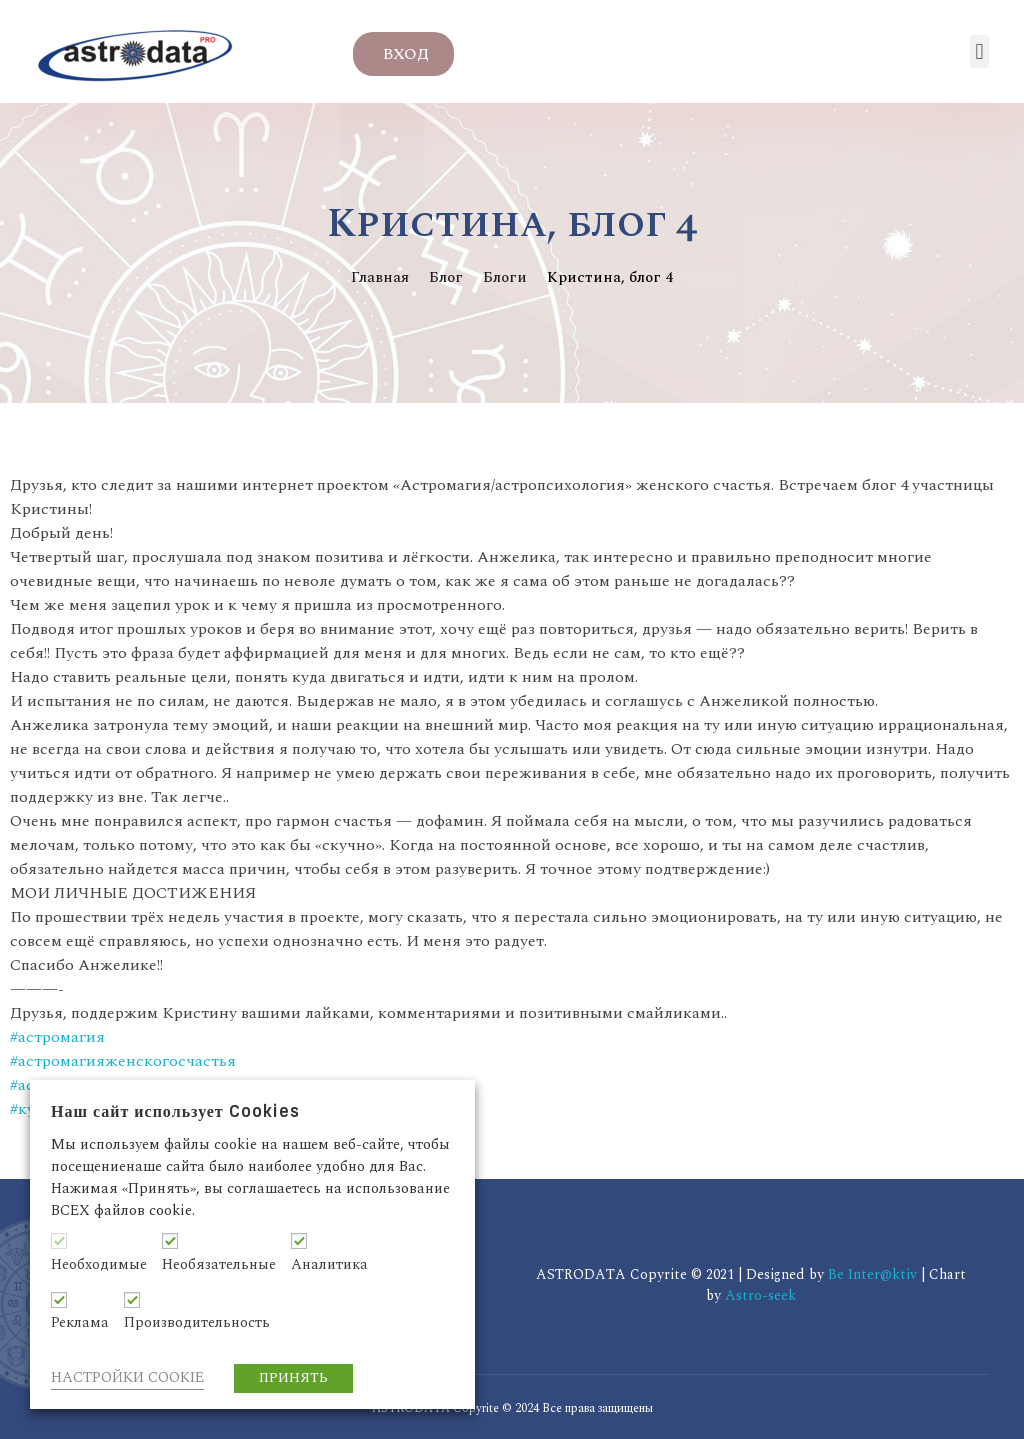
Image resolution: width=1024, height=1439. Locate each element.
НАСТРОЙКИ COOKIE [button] (127, 1377)
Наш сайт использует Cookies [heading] (175, 1111)
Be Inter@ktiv (874, 1274)
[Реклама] (59, 1300)
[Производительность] (132, 1300)
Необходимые (99, 1265)
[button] (979, 51)
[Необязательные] (170, 1241)
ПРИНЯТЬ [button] (293, 1378)
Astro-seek (760, 1295)
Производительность (197, 1323)
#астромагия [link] (57, 1037)
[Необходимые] (59, 1241)
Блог (446, 277)
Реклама (80, 1323)
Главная (380, 277)
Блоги (505, 277)
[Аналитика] (299, 1241)
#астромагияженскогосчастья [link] (123, 1061)
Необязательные (219, 1265)
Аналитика (329, 1265)
